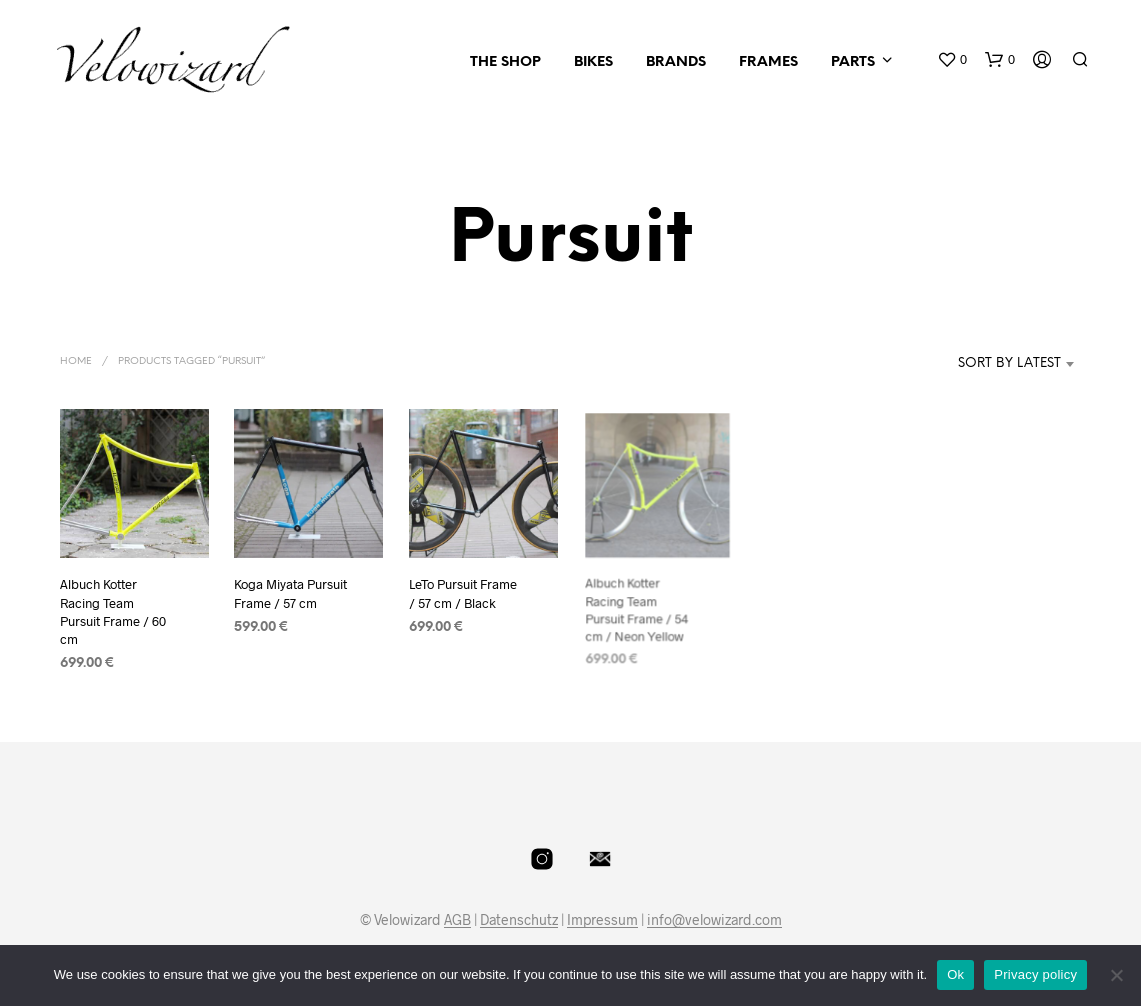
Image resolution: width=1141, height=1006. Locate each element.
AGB (457, 920)
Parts (853, 62)
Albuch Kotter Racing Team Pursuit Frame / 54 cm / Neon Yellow (638, 605)
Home (76, 361)
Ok (955, 974)
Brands (676, 62)
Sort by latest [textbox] (1009, 363)
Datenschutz (519, 920)
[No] (1116, 975)
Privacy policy (1035, 974)
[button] (952, 60)
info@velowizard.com (714, 920)
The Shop (505, 62)
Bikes (593, 62)
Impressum (602, 920)
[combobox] (979, 364)
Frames (768, 62)
